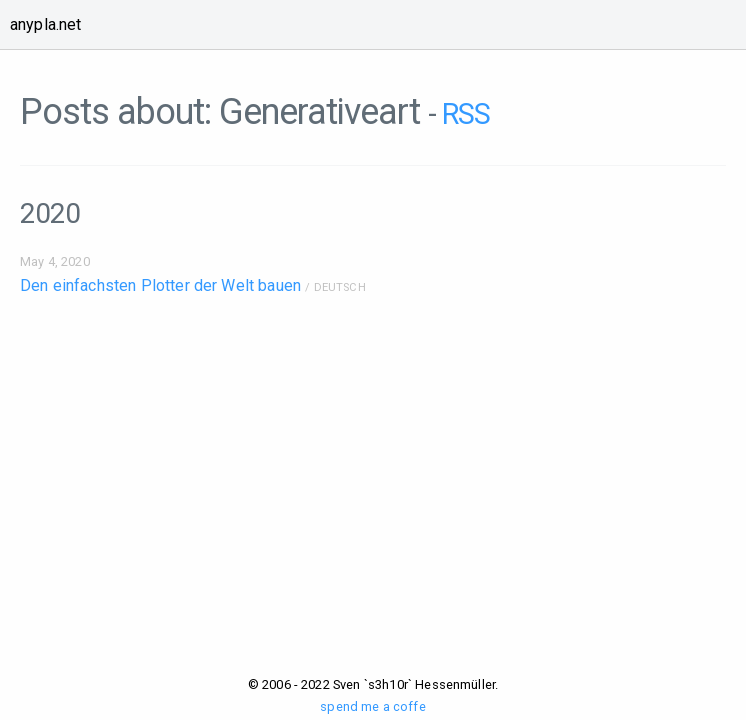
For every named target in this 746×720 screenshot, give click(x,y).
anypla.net (46, 24)
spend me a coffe (373, 706)
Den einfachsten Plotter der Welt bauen (160, 285)
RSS (466, 114)
